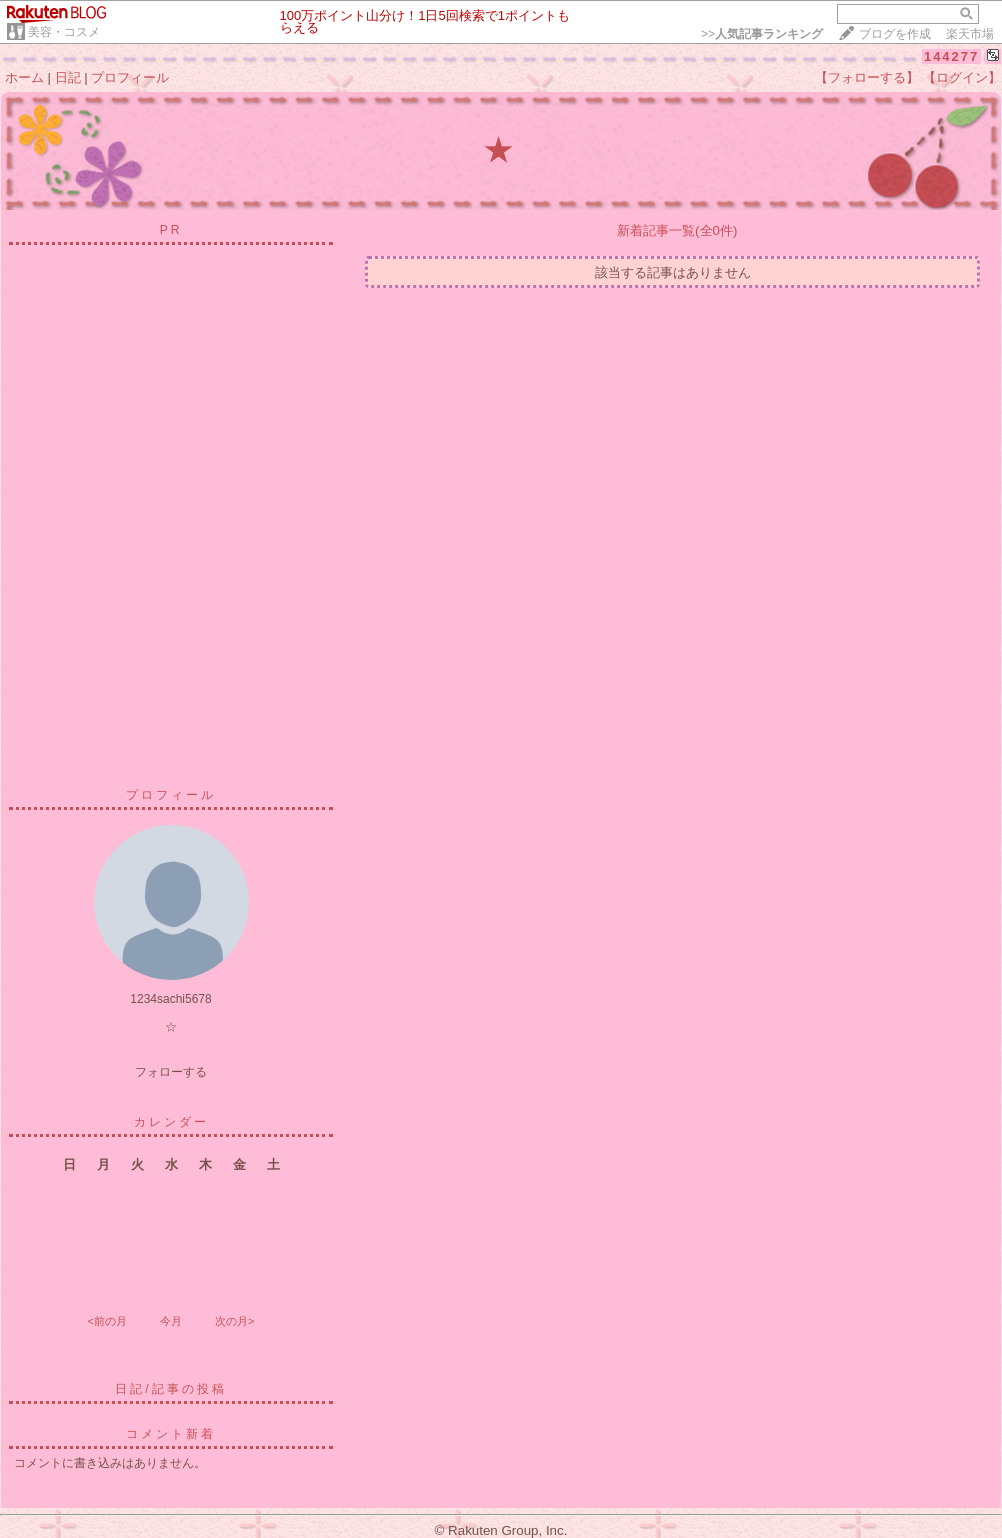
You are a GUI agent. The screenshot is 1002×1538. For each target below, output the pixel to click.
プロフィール (130, 77)
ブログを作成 (895, 34)
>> (762, 34)
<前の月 (106, 1321)
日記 (68, 77)
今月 (171, 1321)
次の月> (234, 1321)
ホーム (24, 77)
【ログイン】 (962, 77)
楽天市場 (970, 34)
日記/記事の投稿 (170, 1389)
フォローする (171, 1072)
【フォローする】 (867, 77)
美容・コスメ (64, 32)
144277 (951, 56)
